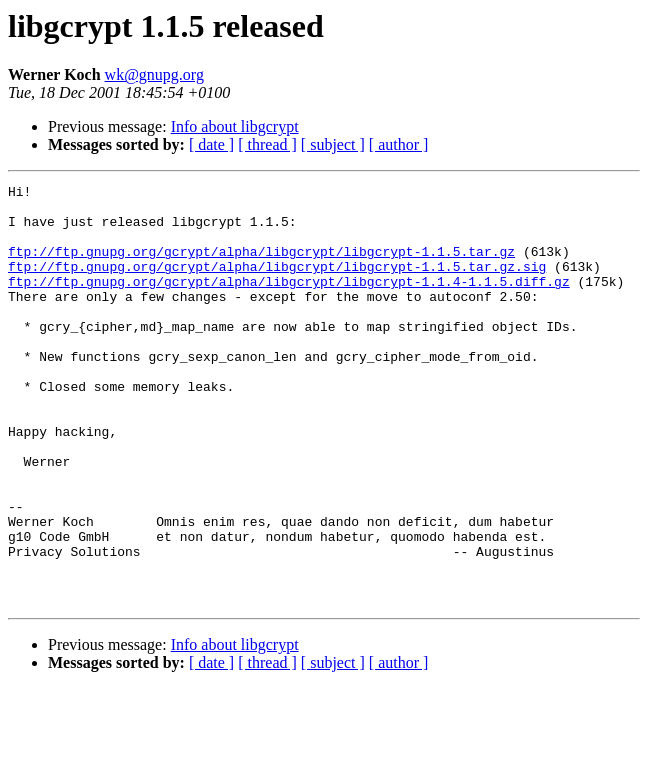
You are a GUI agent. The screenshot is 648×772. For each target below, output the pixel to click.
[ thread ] (267, 144)
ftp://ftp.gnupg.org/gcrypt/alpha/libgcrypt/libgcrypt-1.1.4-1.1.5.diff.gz (289, 302)
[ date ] (211, 144)
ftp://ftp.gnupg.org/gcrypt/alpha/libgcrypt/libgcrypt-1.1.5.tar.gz (261, 266)
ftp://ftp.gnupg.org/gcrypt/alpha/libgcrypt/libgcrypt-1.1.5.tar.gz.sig (277, 284)
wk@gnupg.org (154, 74)
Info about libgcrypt (235, 126)
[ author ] (399, 144)
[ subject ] (333, 144)
